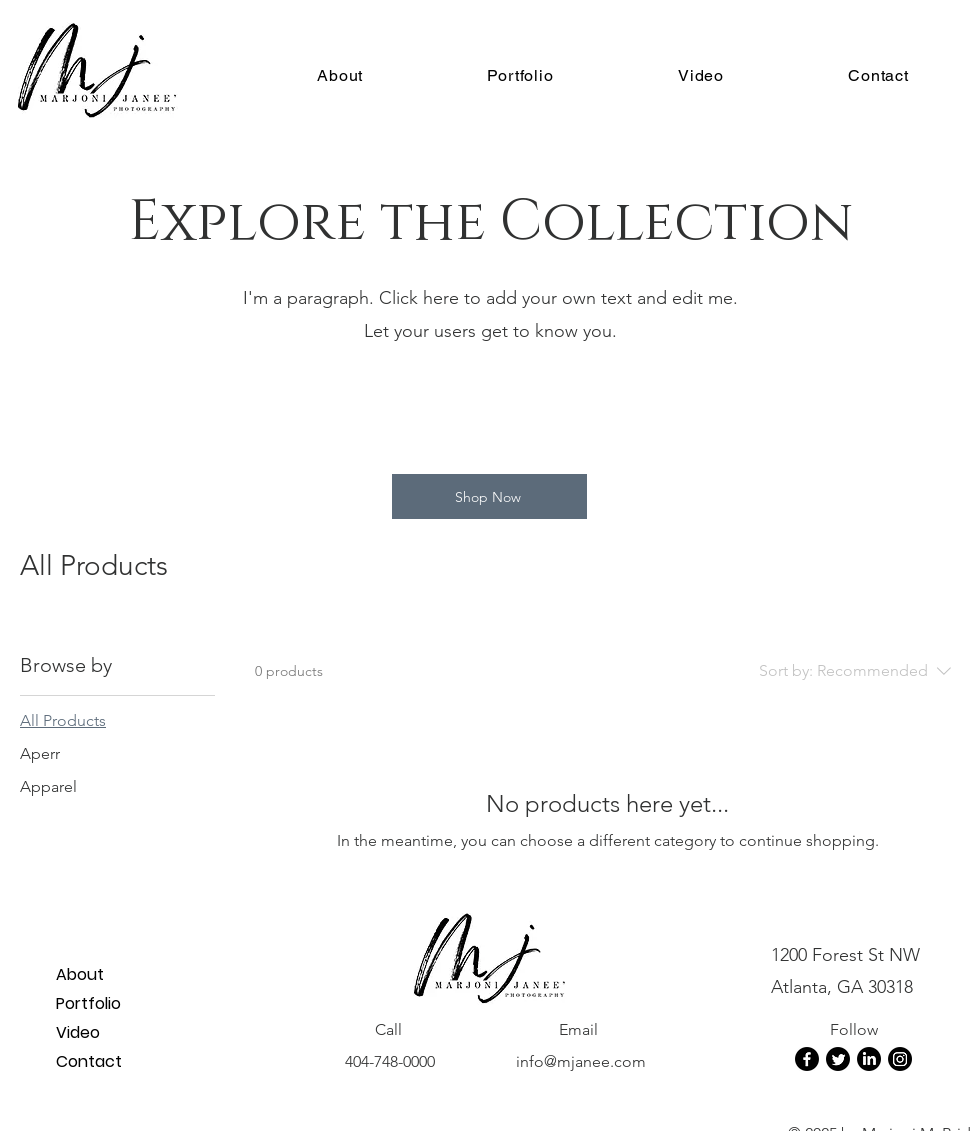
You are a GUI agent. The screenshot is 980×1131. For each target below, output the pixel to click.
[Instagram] (900, 1059)
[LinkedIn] (869, 1059)
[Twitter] (838, 1059)
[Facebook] (807, 1059)
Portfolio (88, 1003)
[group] (490, 409)
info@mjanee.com (581, 1061)
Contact (89, 1061)
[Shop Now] (489, 496)
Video (78, 1032)
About (80, 974)
